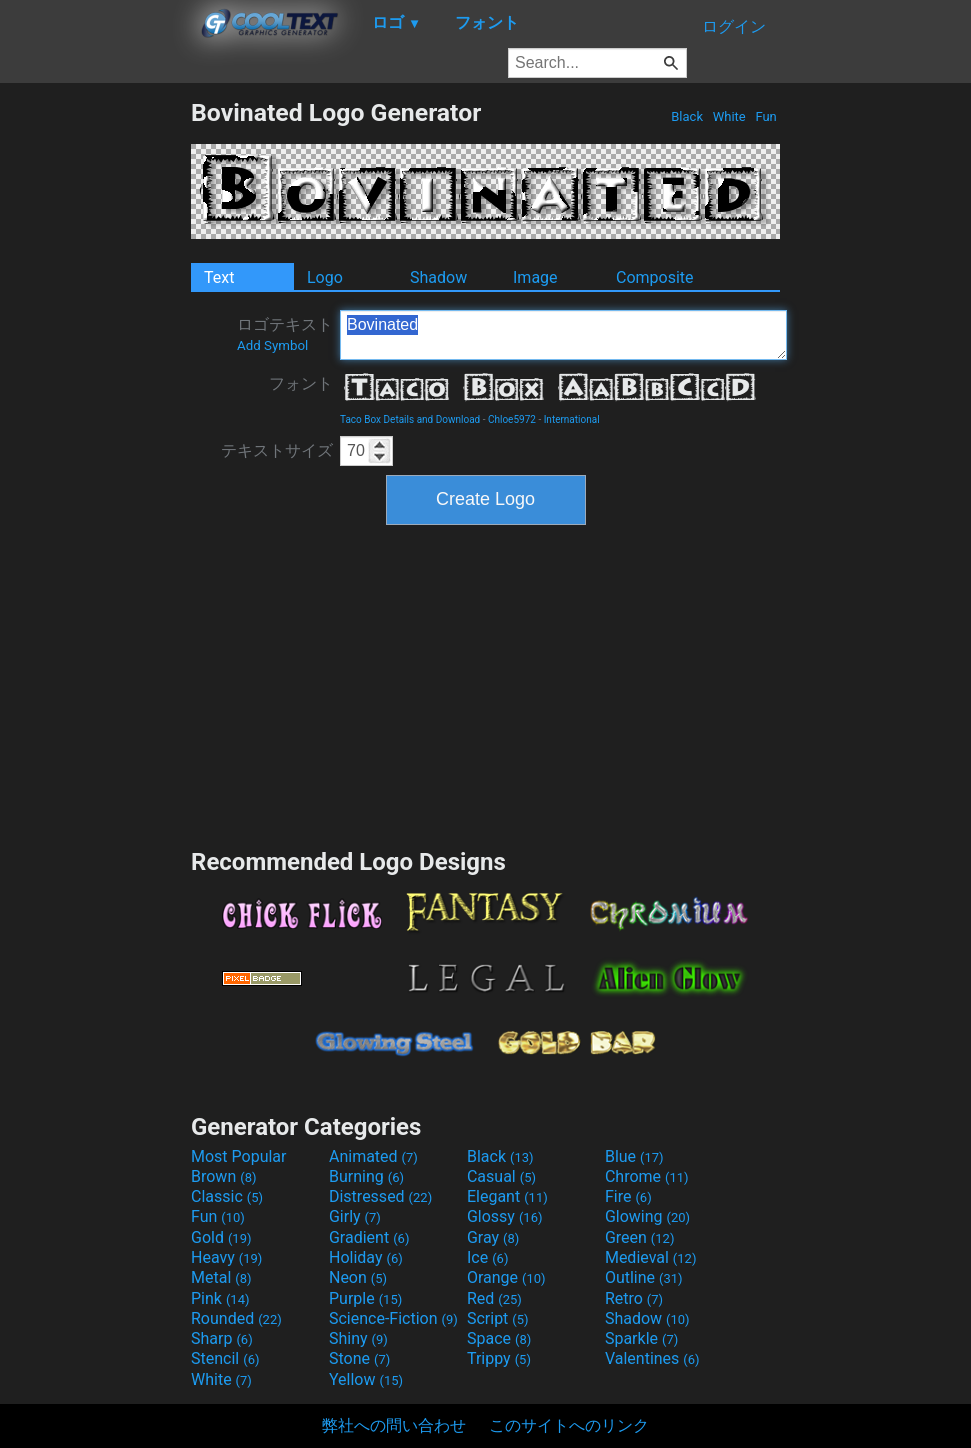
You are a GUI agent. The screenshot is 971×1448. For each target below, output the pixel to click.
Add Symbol (272, 345)
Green (640, 1237)
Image (535, 277)
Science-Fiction (393, 1318)
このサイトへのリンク (569, 1425)
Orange (506, 1277)
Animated (373, 1156)
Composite (655, 277)
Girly (355, 1216)
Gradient (369, 1237)
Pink (220, 1298)
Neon (358, 1277)
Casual (501, 1176)
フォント (301, 383)
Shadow (438, 277)
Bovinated (563, 335)
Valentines (652, 1358)
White (728, 116)
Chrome (647, 1176)
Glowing (647, 1216)
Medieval (651, 1257)
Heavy (226, 1257)
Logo (325, 277)
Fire (628, 1196)
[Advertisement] (95, 398)
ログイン (734, 26)
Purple (365, 1298)
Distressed (380, 1196)
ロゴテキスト (285, 334)
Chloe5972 (512, 419)
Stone (359, 1358)
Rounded (236, 1318)
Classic (227, 1196)
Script (498, 1318)
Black (687, 116)
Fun (766, 116)
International (572, 419)
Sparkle (641, 1338)
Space (499, 1338)
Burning (366, 1176)
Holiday (366, 1257)
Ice (487, 1257)
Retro (634, 1298)
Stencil (225, 1358)
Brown (223, 1176)
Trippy (499, 1358)
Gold (221, 1237)
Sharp (222, 1338)
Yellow (366, 1379)
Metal (221, 1277)
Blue (634, 1156)
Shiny (358, 1338)
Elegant (507, 1196)
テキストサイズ (277, 450)
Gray (493, 1237)
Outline (644, 1277)
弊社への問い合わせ (394, 1425)
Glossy (505, 1216)
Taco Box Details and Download (410, 419)
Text (219, 277)
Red (494, 1298)
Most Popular (239, 1156)
